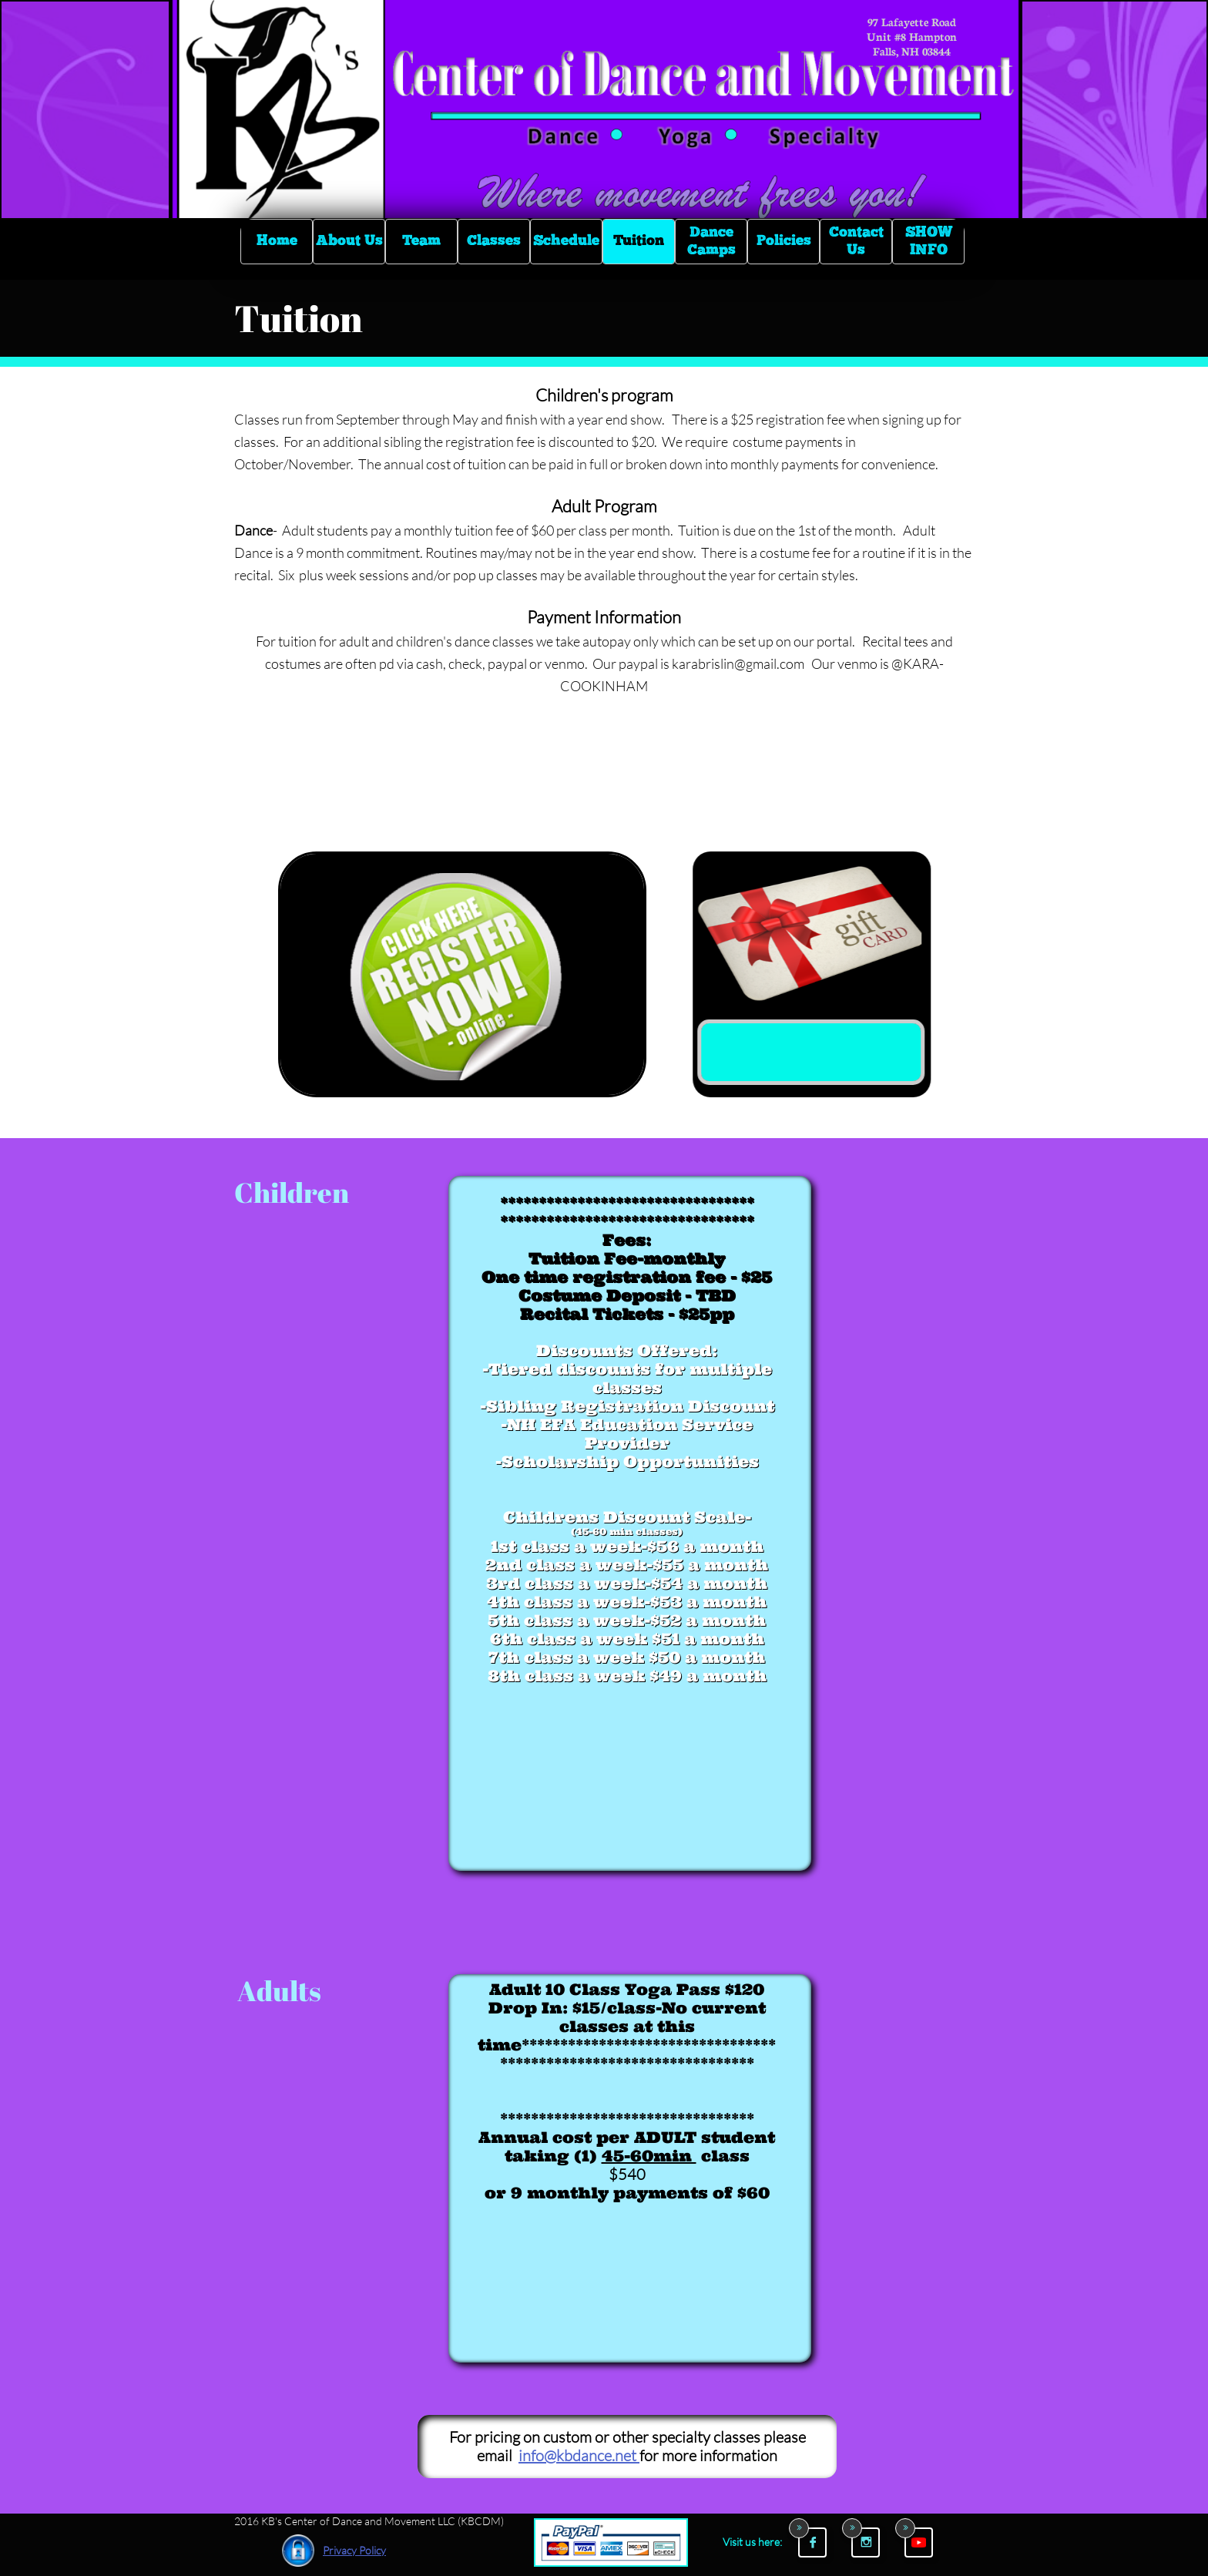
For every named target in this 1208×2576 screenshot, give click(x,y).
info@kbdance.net (578, 2455)
